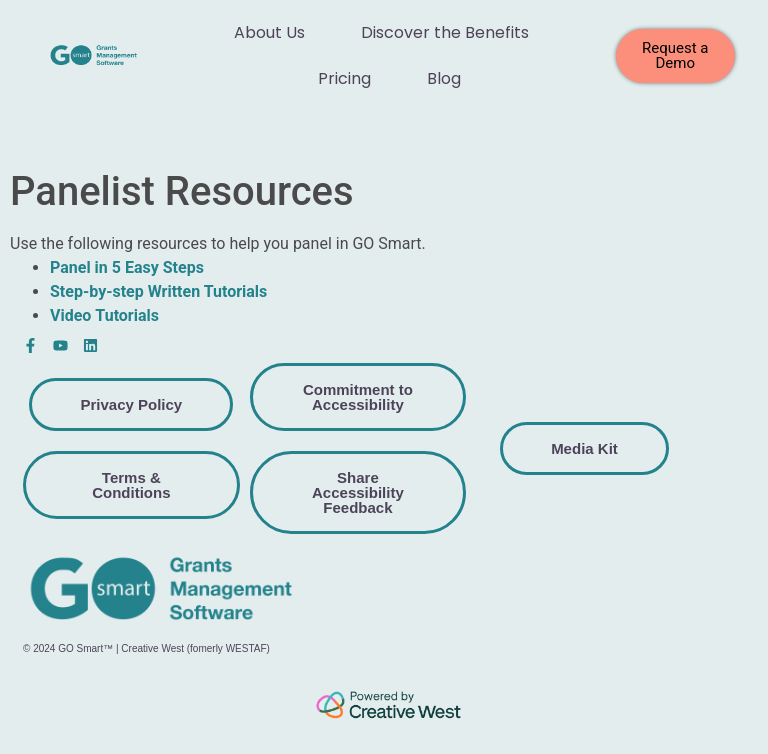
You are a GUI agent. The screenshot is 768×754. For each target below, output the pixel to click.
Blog (444, 78)
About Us (269, 32)
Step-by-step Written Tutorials (158, 291)
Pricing (344, 78)
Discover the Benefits (445, 32)
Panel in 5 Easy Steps (127, 267)
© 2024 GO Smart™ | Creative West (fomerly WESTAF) (146, 648)
